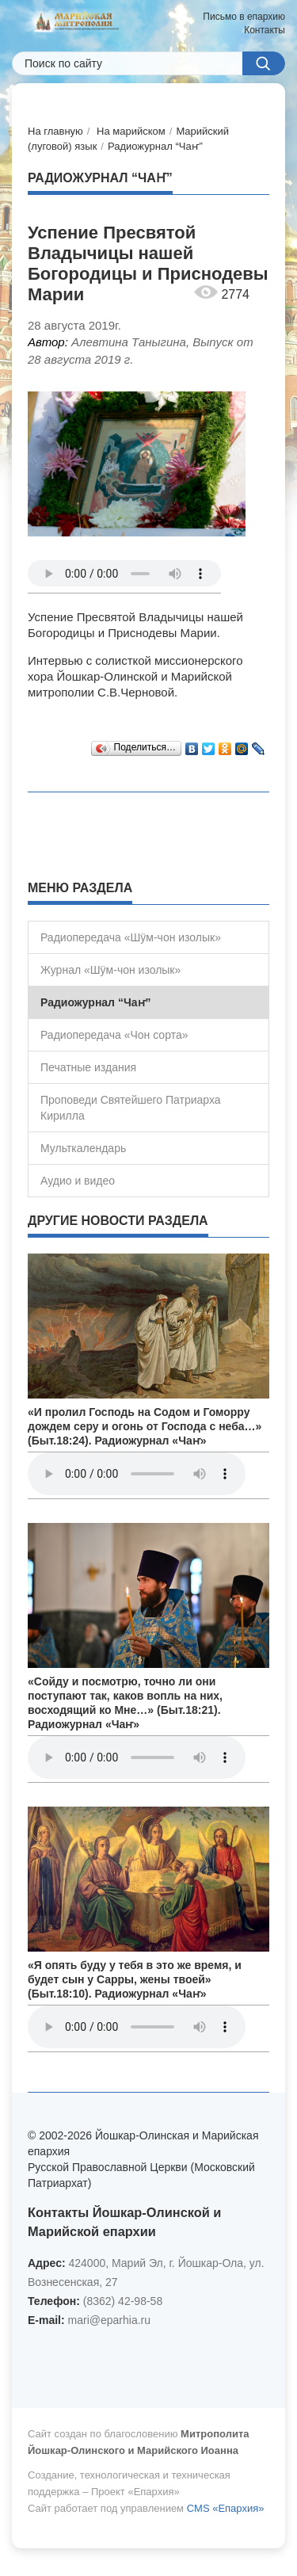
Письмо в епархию (244, 16)
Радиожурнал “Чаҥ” (155, 146)
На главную (55, 131)
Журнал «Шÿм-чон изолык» (110, 970)
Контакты (264, 30)
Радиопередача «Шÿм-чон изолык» (130, 937)
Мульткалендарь (83, 1148)
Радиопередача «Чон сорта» (114, 1034)
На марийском (131, 131)
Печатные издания (88, 1067)
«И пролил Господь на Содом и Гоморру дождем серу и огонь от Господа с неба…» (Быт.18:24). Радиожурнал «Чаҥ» (144, 1426)
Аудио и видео (77, 1180)
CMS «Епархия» (226, 2508)
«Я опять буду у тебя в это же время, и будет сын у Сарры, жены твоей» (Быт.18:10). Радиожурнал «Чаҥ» (135, 1979)
